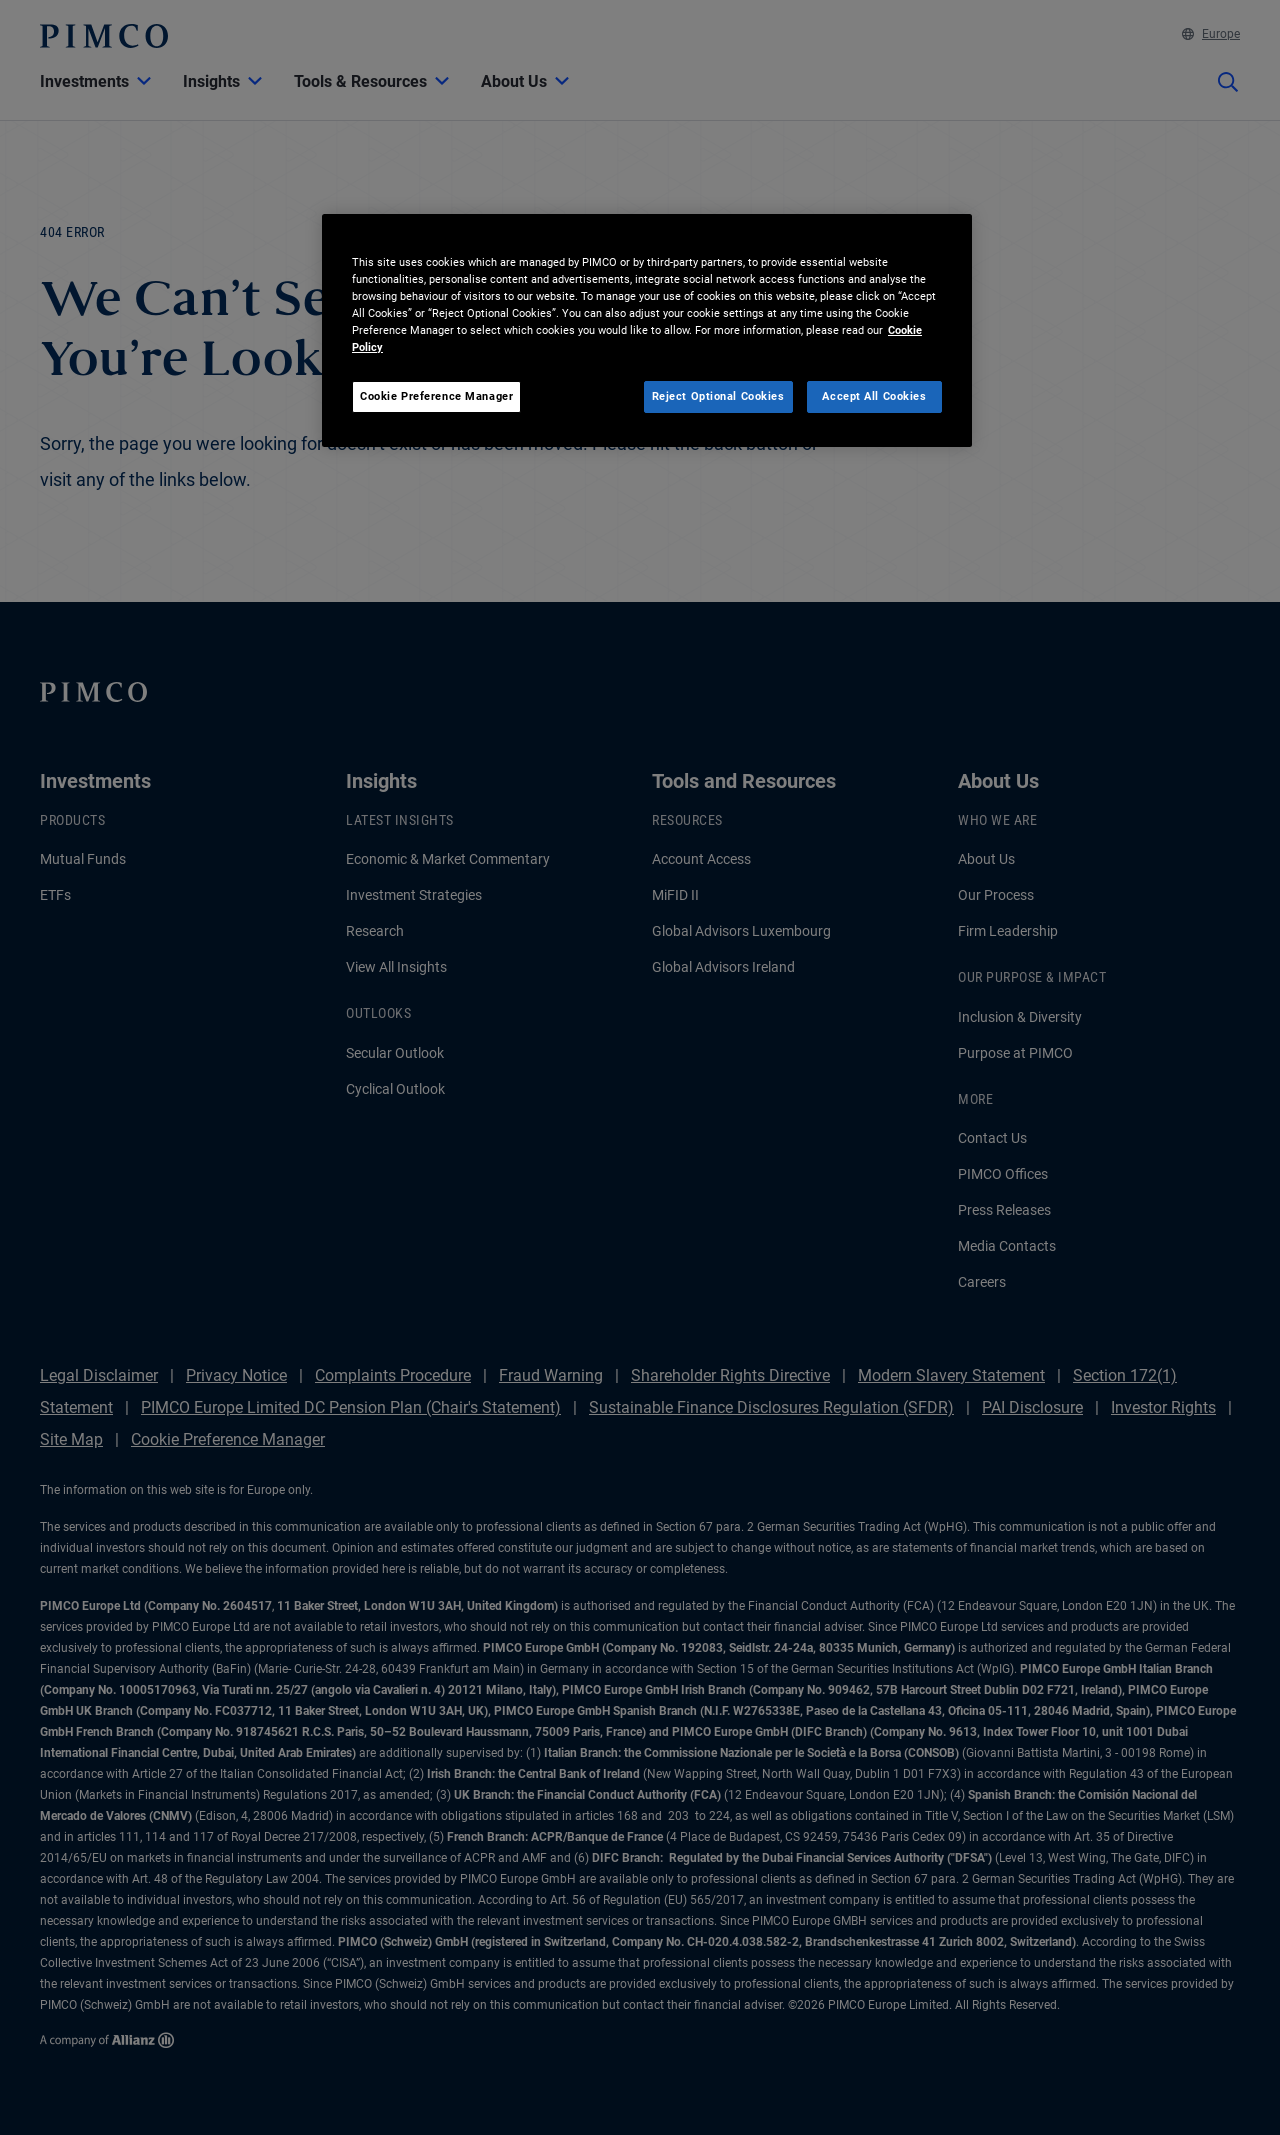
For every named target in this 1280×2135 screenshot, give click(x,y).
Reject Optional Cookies (718, 396)
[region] (647, 330)
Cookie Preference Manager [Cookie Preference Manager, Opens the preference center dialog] (436, 396)
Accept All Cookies (874, 396)
